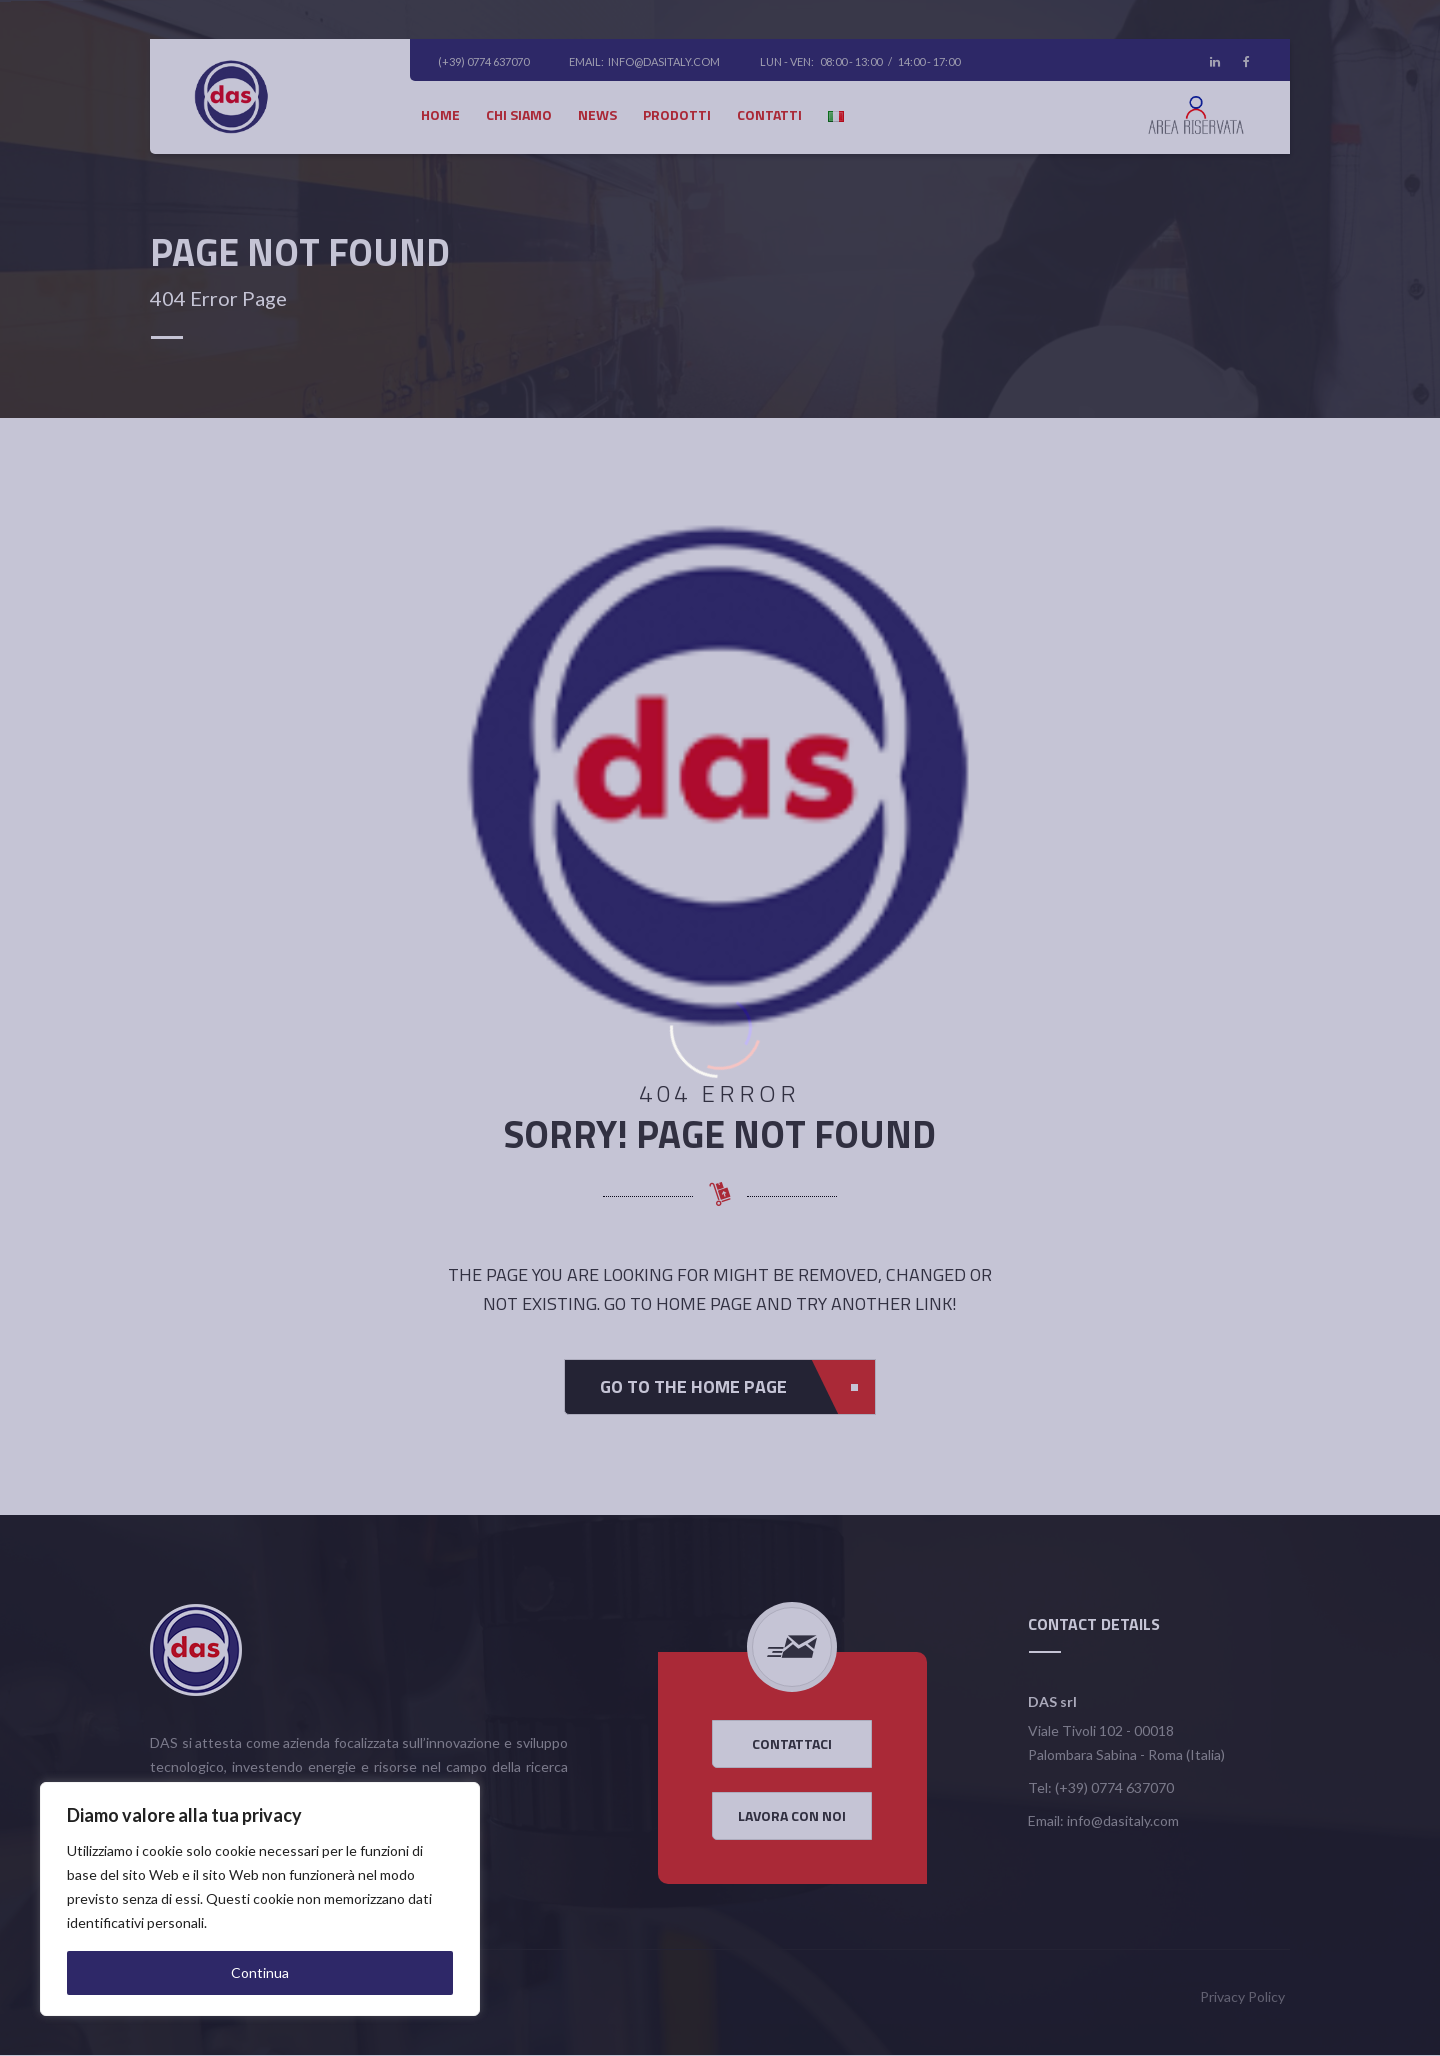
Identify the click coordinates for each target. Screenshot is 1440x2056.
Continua (260, 1972)
